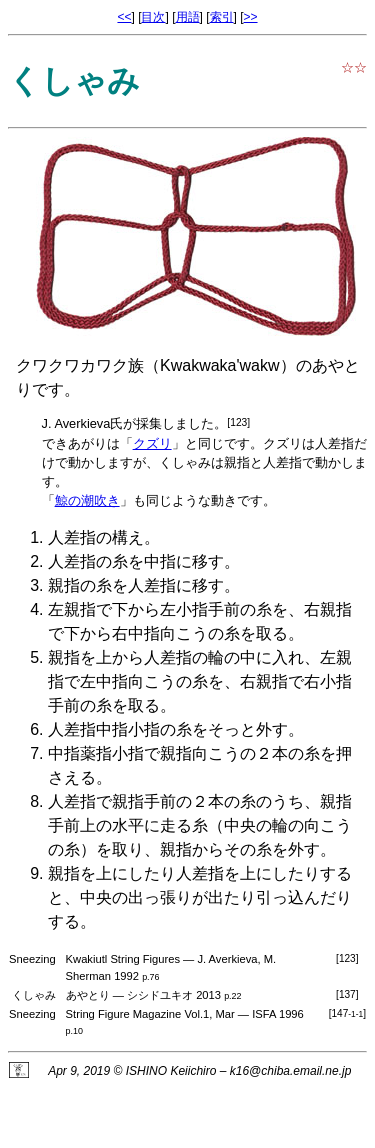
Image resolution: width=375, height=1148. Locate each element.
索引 (222, 17)
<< (124, 17)
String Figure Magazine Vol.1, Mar (150, 1014)
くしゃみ (185, 462)
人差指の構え (96, 537)
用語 (188, 17)
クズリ (152, 443)
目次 (153, 17)
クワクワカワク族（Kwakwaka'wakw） (156, 365)
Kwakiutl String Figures (123, 959)
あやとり (88, 995)
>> (251, 17)
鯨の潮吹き (87, 500)
